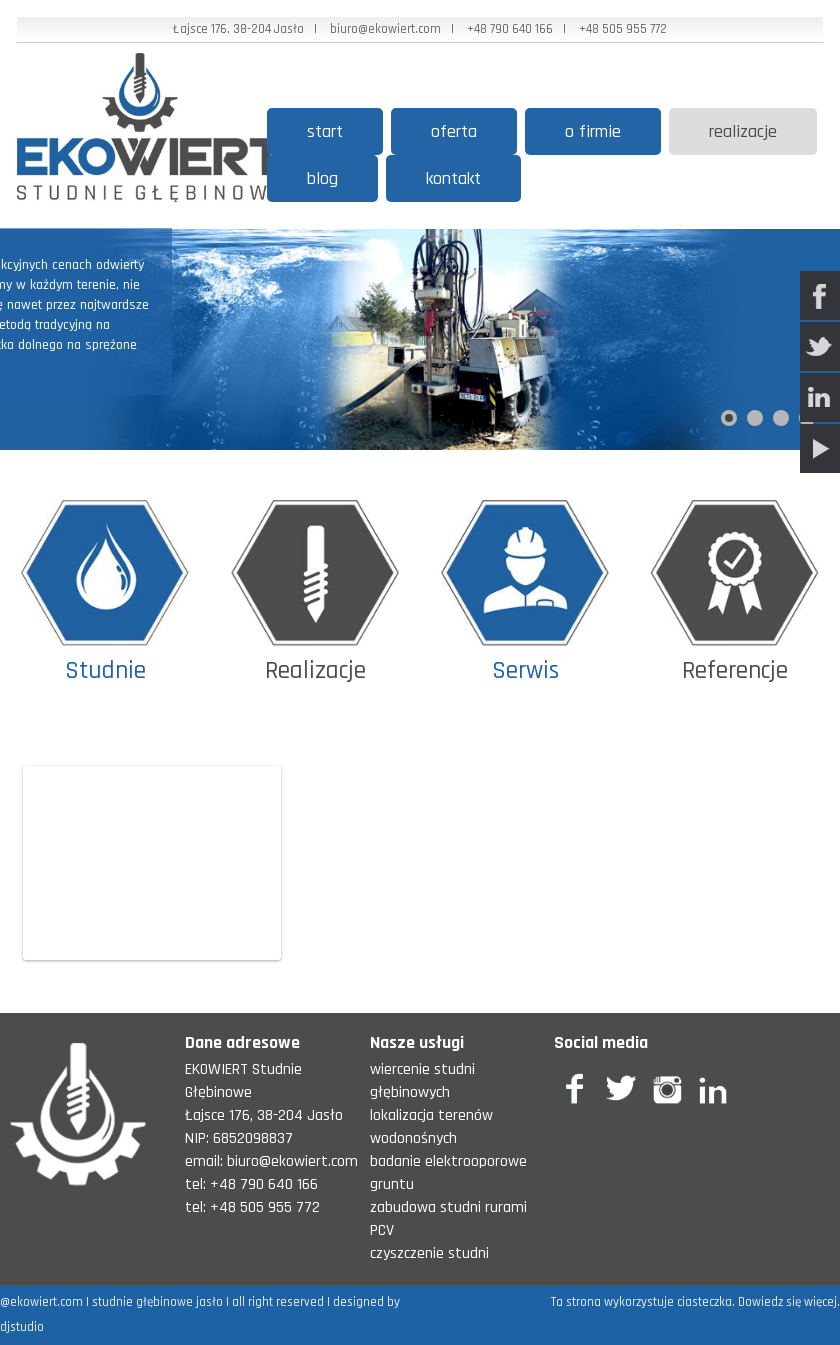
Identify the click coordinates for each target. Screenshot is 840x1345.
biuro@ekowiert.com (385, 29)
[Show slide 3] (781, 418)
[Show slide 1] (729, 418)
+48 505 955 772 (623, 29)
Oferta (454, 131)
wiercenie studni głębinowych (422, 1081)
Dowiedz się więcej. (789, 1302)
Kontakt (453, 178)
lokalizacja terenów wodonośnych (431, 1127)
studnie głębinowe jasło (157, 1302)
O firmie (593, 131)
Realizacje (743, 131)
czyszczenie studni (429, 1253)
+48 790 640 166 (510, 29)
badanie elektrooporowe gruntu (448, 1173)
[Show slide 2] (755, 418)
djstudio (22, 1327)
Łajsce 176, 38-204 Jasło (238, 29)
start (325, 131)
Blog (322, 178)
